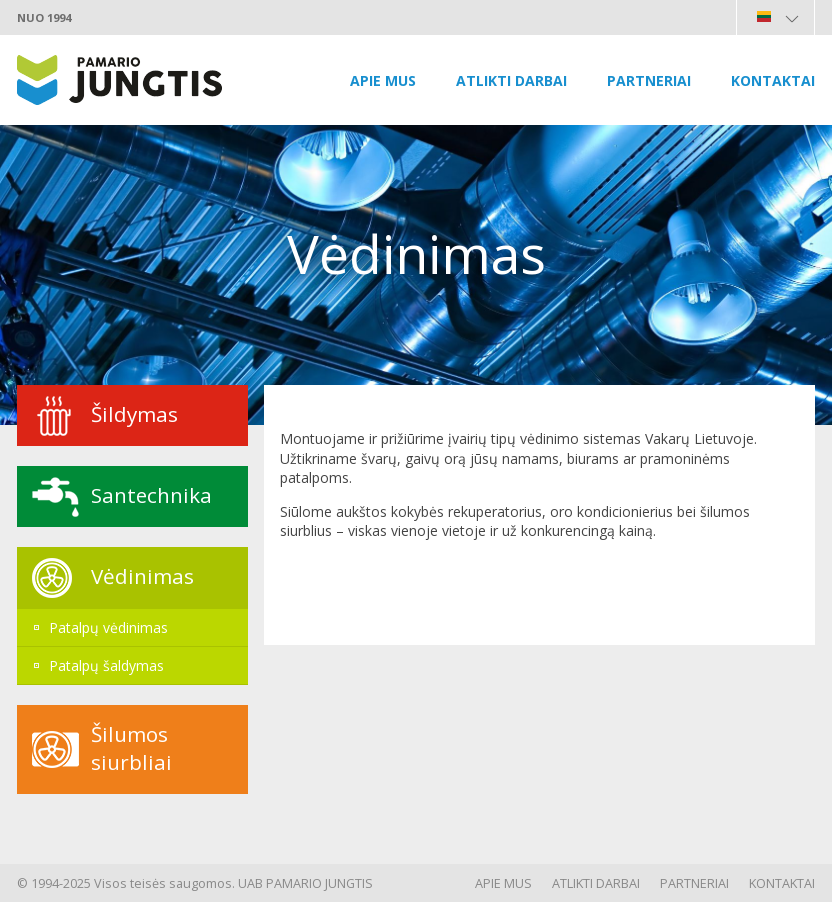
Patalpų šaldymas (106, 665)
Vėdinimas (142, 576)
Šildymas (134, 414)
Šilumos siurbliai (131, 748)
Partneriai (649, 80)
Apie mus (383, 80)
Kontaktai (773, 80)
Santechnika (151, 495)
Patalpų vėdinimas (108, 627)
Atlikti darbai (511, 80)
